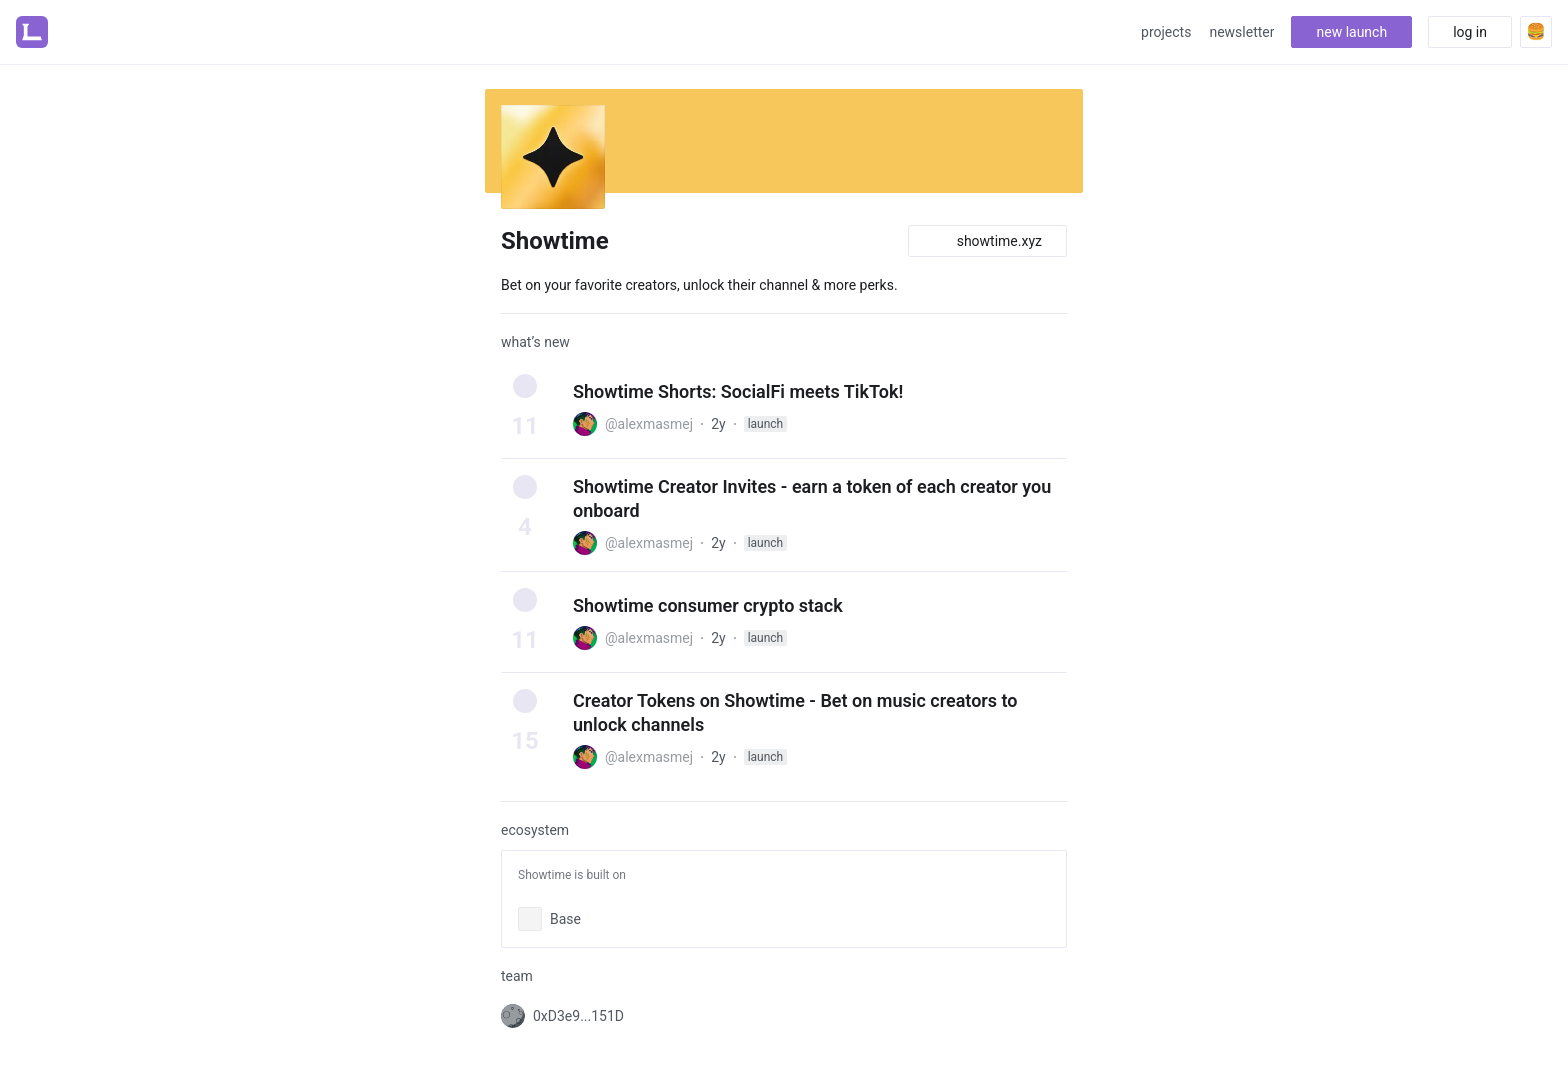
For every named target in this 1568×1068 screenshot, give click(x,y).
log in (1470, 32)
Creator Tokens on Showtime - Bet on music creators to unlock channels (795, 712)
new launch (1351, 32)
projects (1166, 32)
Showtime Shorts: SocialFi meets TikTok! (738, 391)
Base (565, 919)
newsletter (1241, 32)
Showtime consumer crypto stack (708, 605)
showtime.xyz (987, 241)
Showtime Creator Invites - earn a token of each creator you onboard (812, 498)
